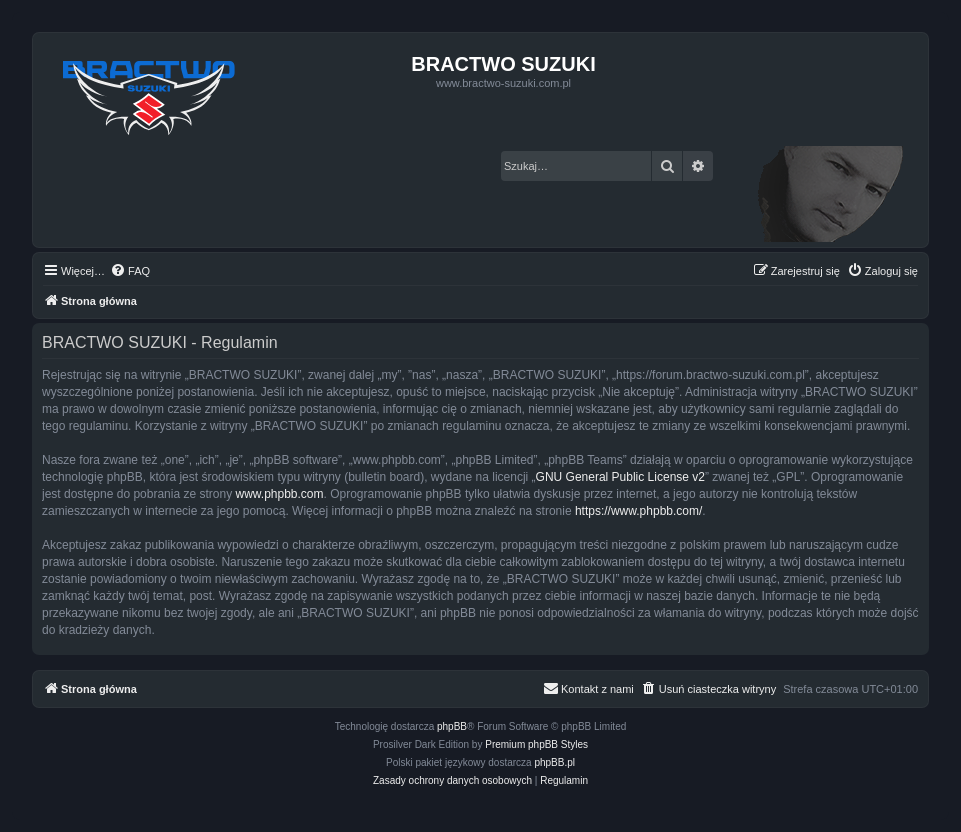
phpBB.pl (554, 762)
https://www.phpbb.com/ (638, 511)
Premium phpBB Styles (536, 744)
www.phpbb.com (279, 494)
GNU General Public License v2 (620, 477)
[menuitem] (130, 271)
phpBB (452, 726)
